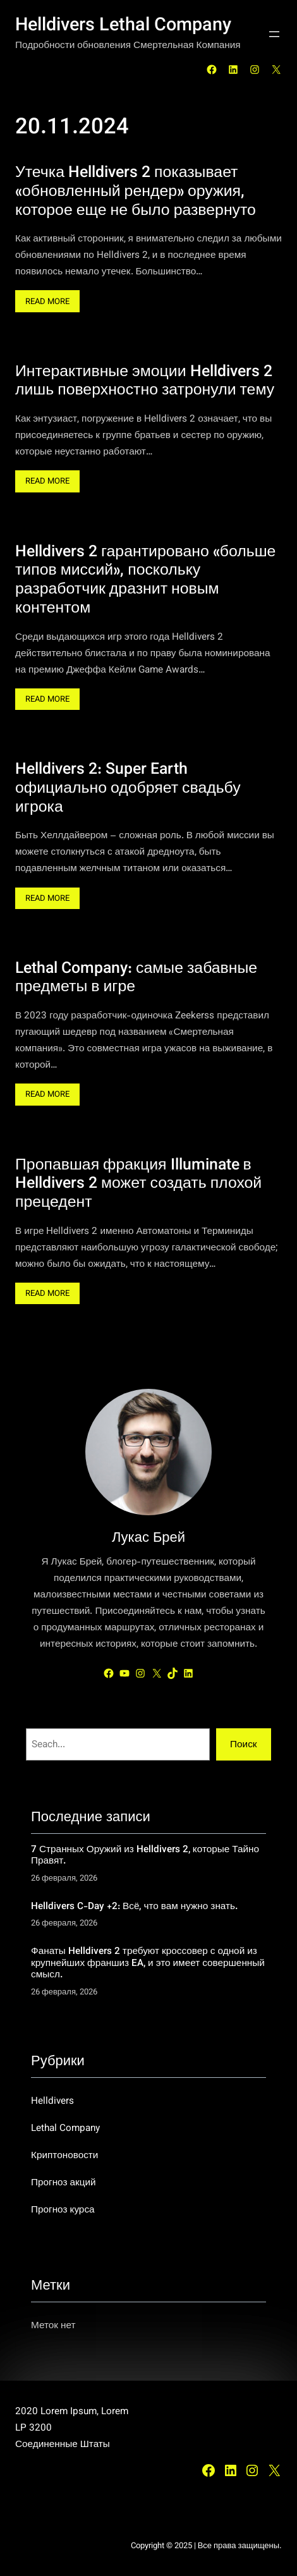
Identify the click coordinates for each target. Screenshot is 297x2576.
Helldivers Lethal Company (123, 25)
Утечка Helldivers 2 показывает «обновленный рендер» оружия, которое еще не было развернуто (135, 192)
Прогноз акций (63, 2182)
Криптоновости (64, 2155)
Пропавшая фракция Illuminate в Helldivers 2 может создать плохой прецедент (138, 1185)
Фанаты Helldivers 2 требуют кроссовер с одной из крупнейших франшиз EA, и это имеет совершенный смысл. (148, 1963)
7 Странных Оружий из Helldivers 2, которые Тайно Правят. (145, 1855)
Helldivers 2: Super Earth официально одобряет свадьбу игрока (128, 789)
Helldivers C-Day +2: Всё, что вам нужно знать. (134, 1906)
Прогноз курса (63, 2210)
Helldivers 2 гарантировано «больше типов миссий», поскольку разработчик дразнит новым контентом (145, 581)
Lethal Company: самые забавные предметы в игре (136, 979)
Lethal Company (65, 2128)
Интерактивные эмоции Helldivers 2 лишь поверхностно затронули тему (144, 382)
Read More (50, 303)
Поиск (243, 1744)
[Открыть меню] (274, 34)
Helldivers (52, 2101)
